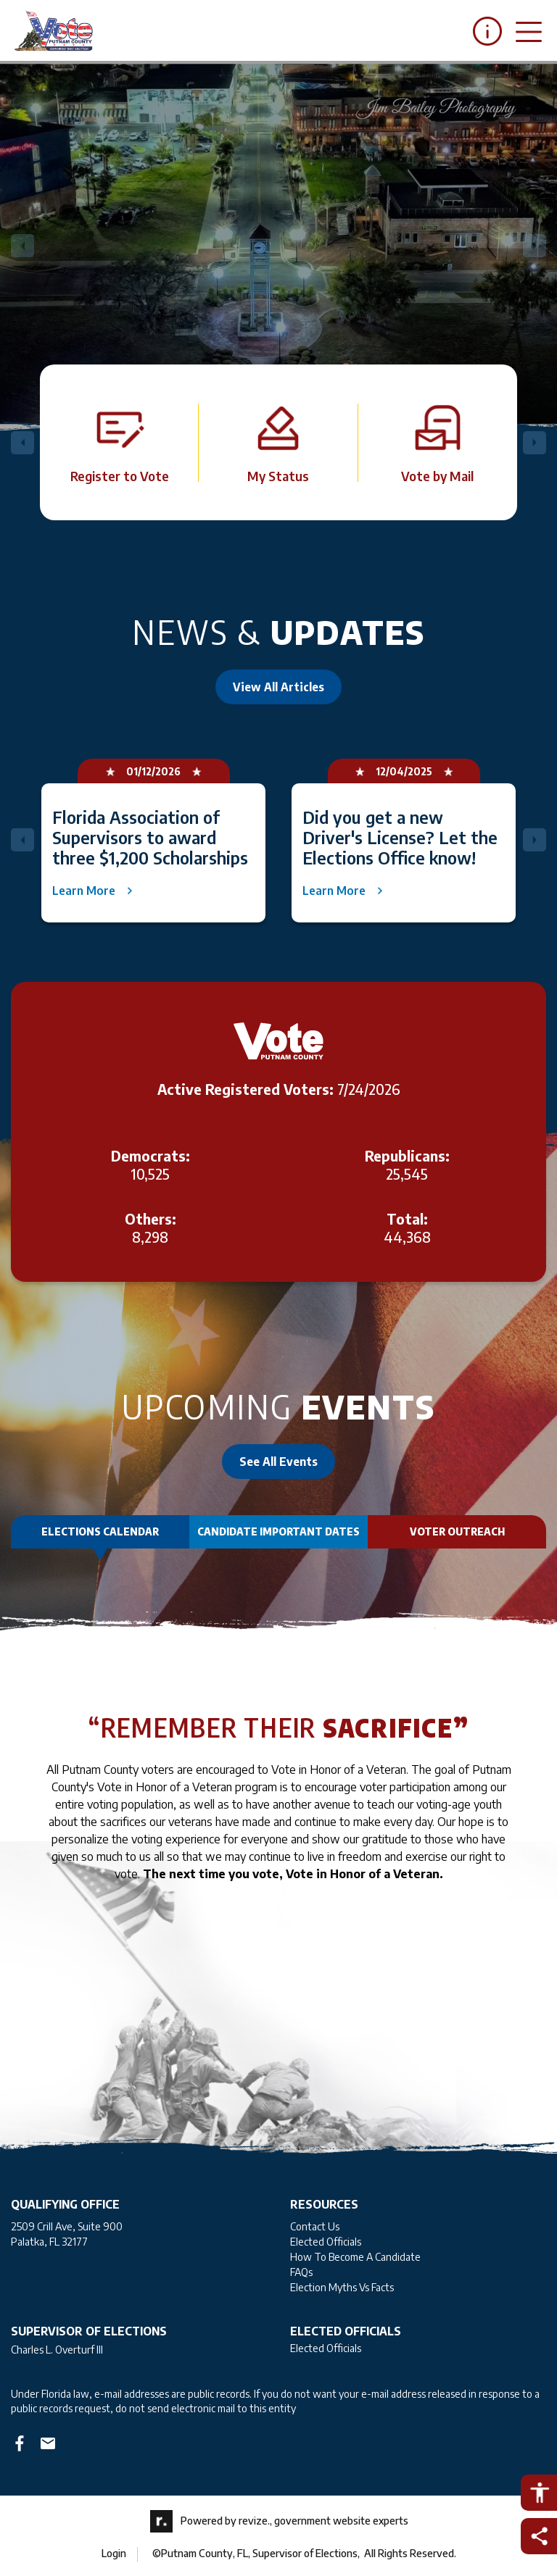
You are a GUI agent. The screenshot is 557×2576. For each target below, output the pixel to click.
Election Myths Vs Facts (342, 2287)
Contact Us (314, 2226)
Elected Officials (325, 2241)
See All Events (278, 1461)
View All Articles (278, 687)
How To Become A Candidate (355, 2257)
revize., (255, 2520)
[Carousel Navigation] (278, 245)
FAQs (301, 2272)
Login (114, 2553)
